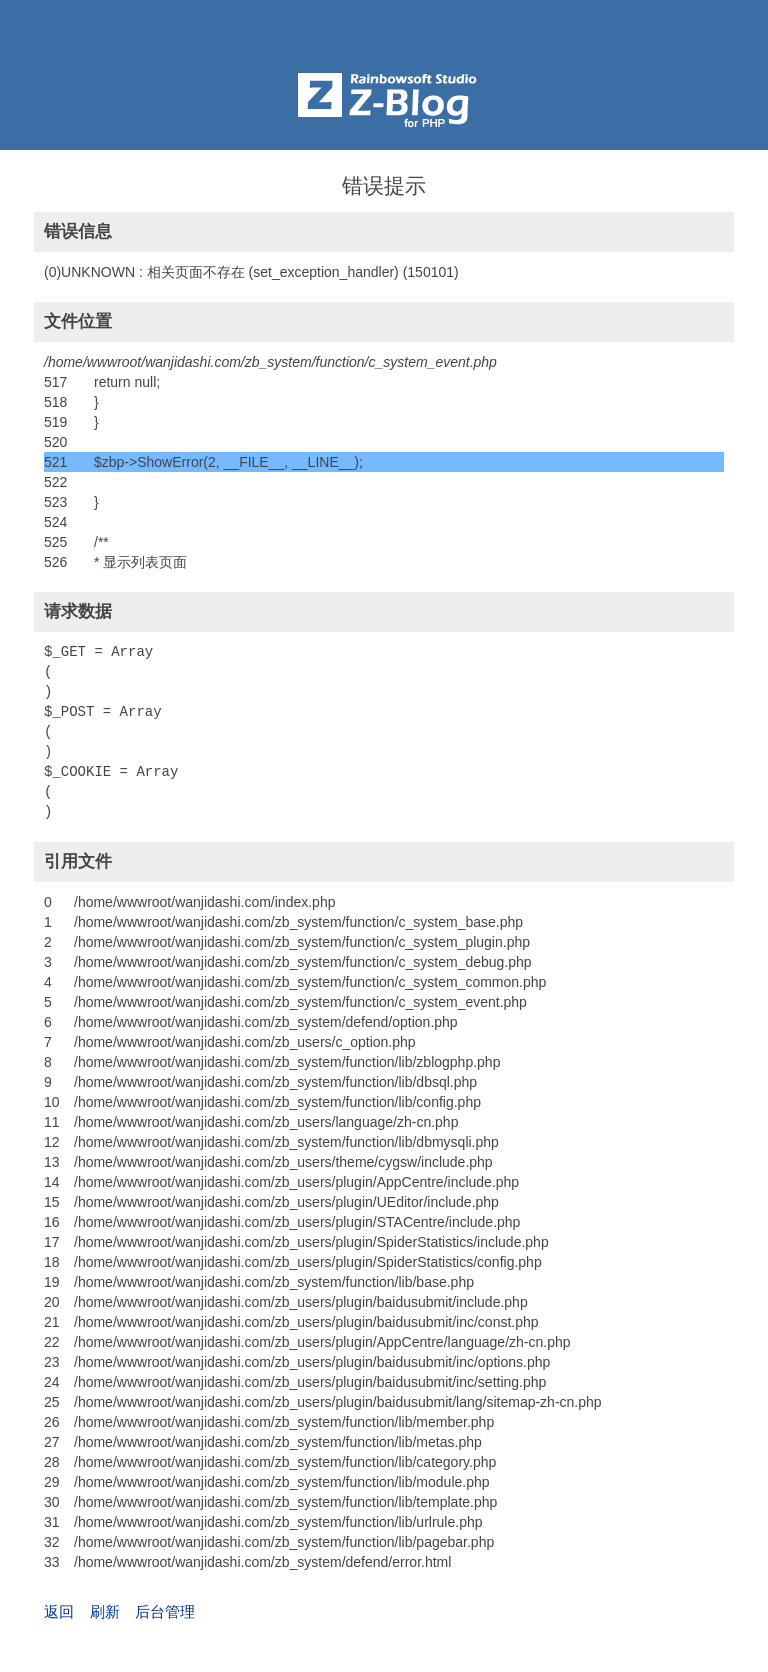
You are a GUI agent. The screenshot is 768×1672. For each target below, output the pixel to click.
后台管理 (165, 1611)
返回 (59, 1611)
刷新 (105, 1611)
